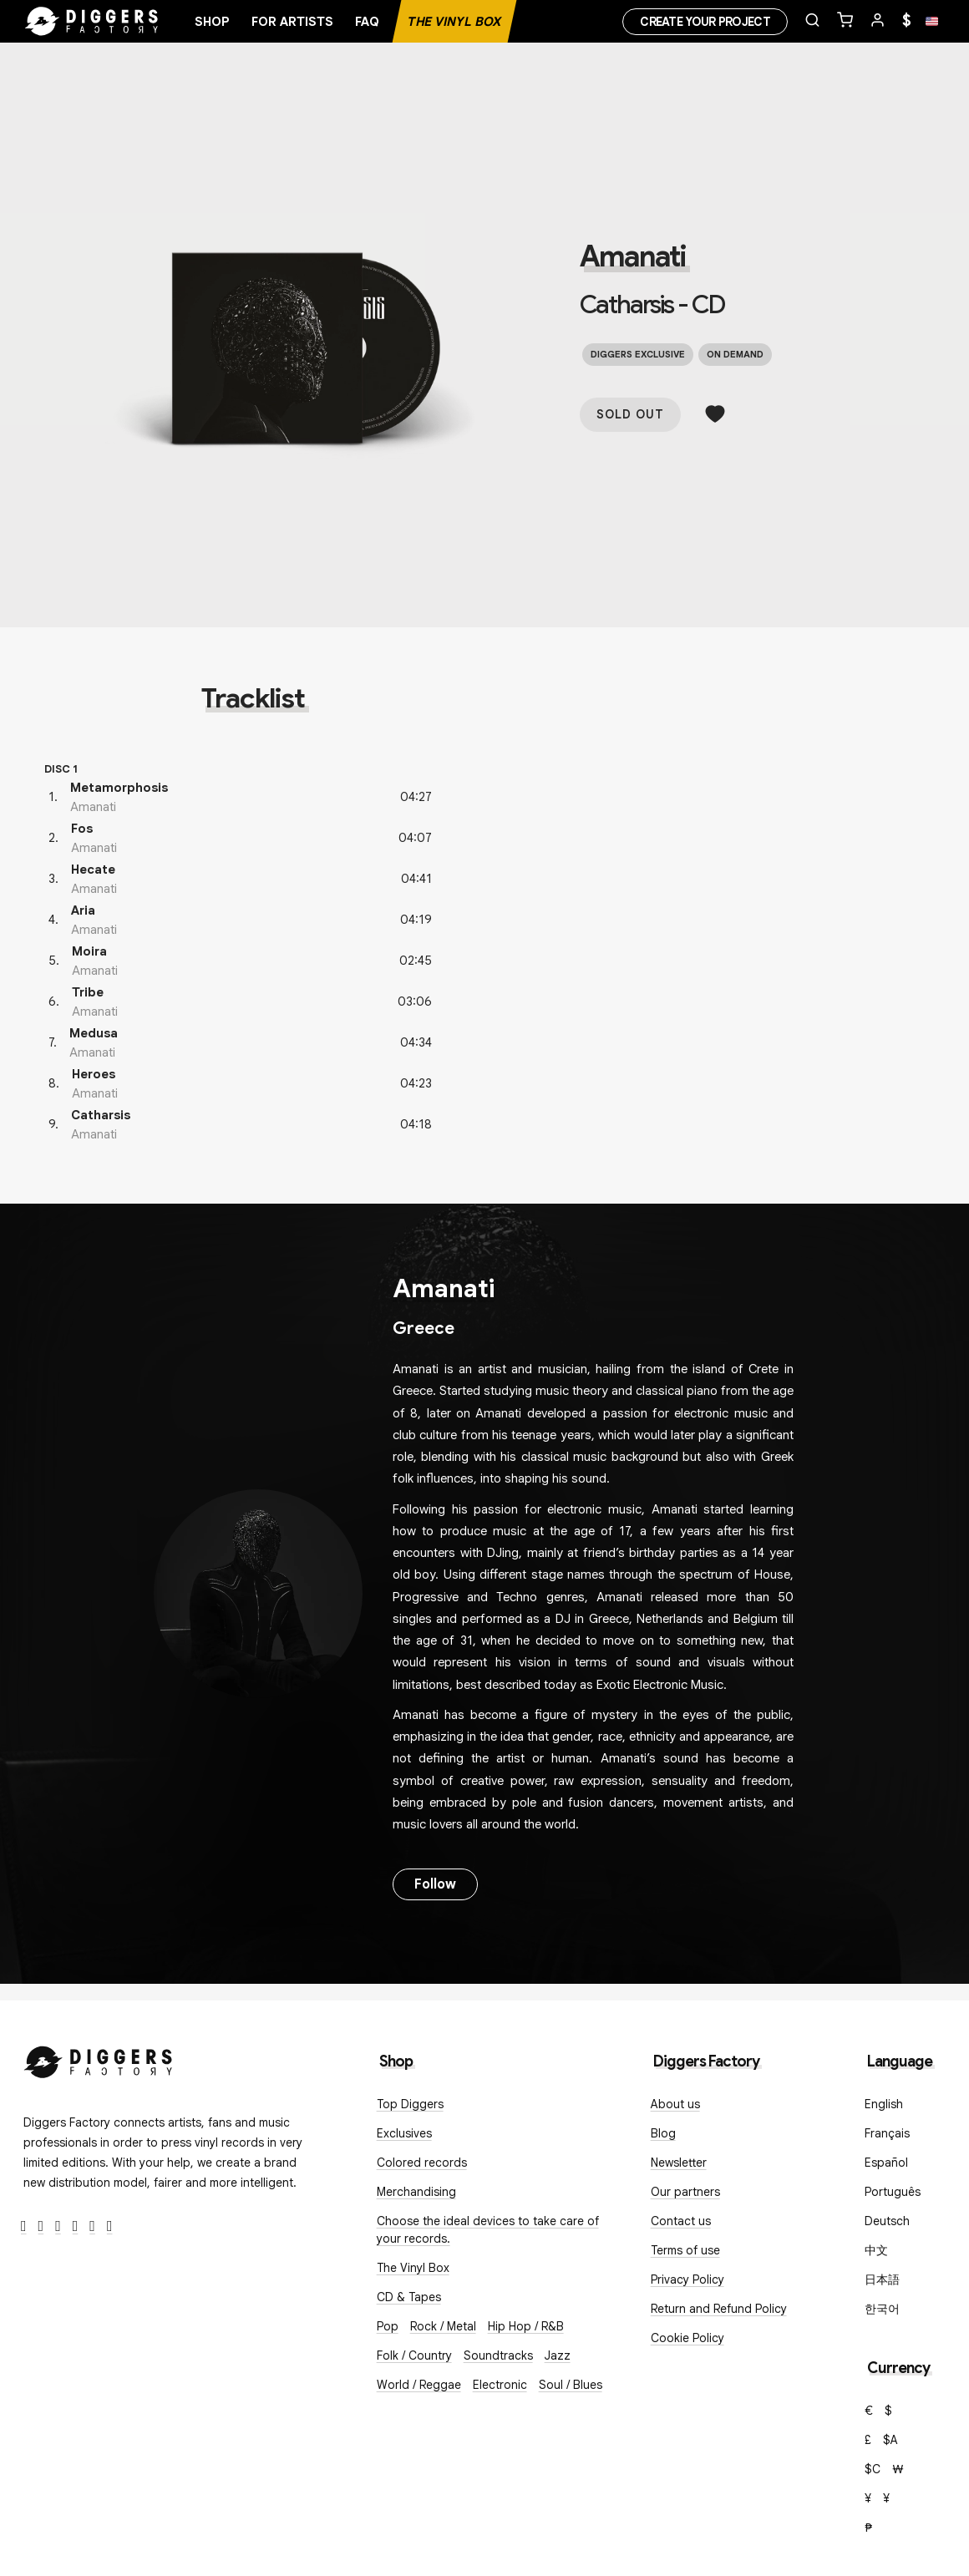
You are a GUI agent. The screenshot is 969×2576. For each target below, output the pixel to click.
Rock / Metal (443, 2326)
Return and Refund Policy (719, 2308)
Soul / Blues (570, 2384)
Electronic (500, 2384)
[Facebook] (24, 2226)
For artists (292, 21)
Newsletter (679, 2162)
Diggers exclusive (638, 354)
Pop (387, 2326)
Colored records (422, 2162)
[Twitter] (41, 2226)
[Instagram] (58, 2226)
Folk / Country (414, 2355)
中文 (876, 2250)
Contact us (681, 2221)
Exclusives (404, 2133)
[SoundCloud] (92, 2226)
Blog (663, 2133)
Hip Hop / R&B (526, 2326)
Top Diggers (410, 2104)
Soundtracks (498, 2355)
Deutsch (887, 2221)
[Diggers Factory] (98, 2058)
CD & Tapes (409, 2297)
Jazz (558, 2355)
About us (675, 2104)
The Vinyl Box (454, 21)
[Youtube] (75, 2226)
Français (887, 2133)
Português (893, 2191)
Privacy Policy (687, 2279)
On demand (735, 354)
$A (890, 2439)
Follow (435, 1884)
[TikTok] (110, 2226)
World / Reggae (419, 2384)
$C (872, 2469)
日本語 (882, 2279)
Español (886, 2162)
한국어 (882, 2308)
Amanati (633, 256)
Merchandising (416, 2191)
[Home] (92, 21)
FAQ (367, 21)
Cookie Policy (687, 2337)
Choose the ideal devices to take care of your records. (488, 2229)
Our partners (685, 2191)
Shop (212, 21)
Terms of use (685, 2250)
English (884, 2104)
